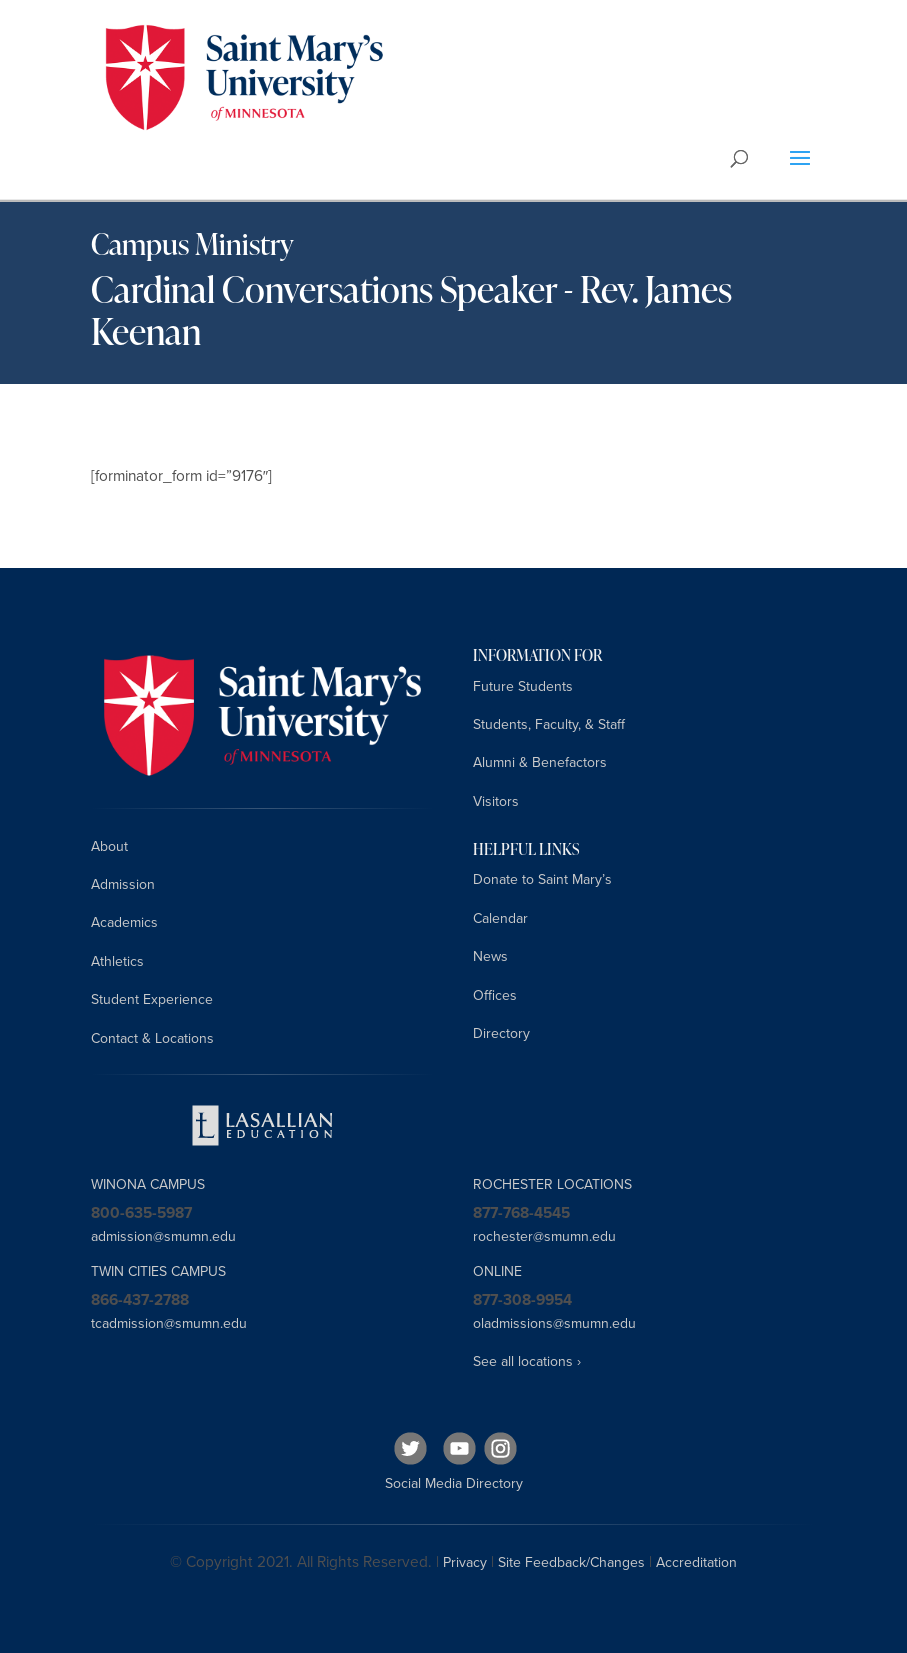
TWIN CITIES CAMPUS (158, 1271)
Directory (501, 1033)
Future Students (523, 686)
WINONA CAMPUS (148, 1184)
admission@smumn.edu (163, 1236)
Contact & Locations (152, 1038)
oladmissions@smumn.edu (554, 1323)
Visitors (496, 801)
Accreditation (696, 1562)
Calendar (500, 918)
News (490, 956)
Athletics (117, 961)
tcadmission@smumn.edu (169, 1323)
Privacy (465, 1562)
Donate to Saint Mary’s (542, 879)
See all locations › (527, 1361)
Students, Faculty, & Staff (549, 724)
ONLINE (497, 1271)
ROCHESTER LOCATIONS (552, 1184)
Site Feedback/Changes (571, 1562)
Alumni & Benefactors (540, 762)
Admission (123, 884)
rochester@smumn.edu (544, 1236)
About (109, 846)
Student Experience (152, 999)
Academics (124, 922)
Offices (495, 995)
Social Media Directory (454, 1483)
